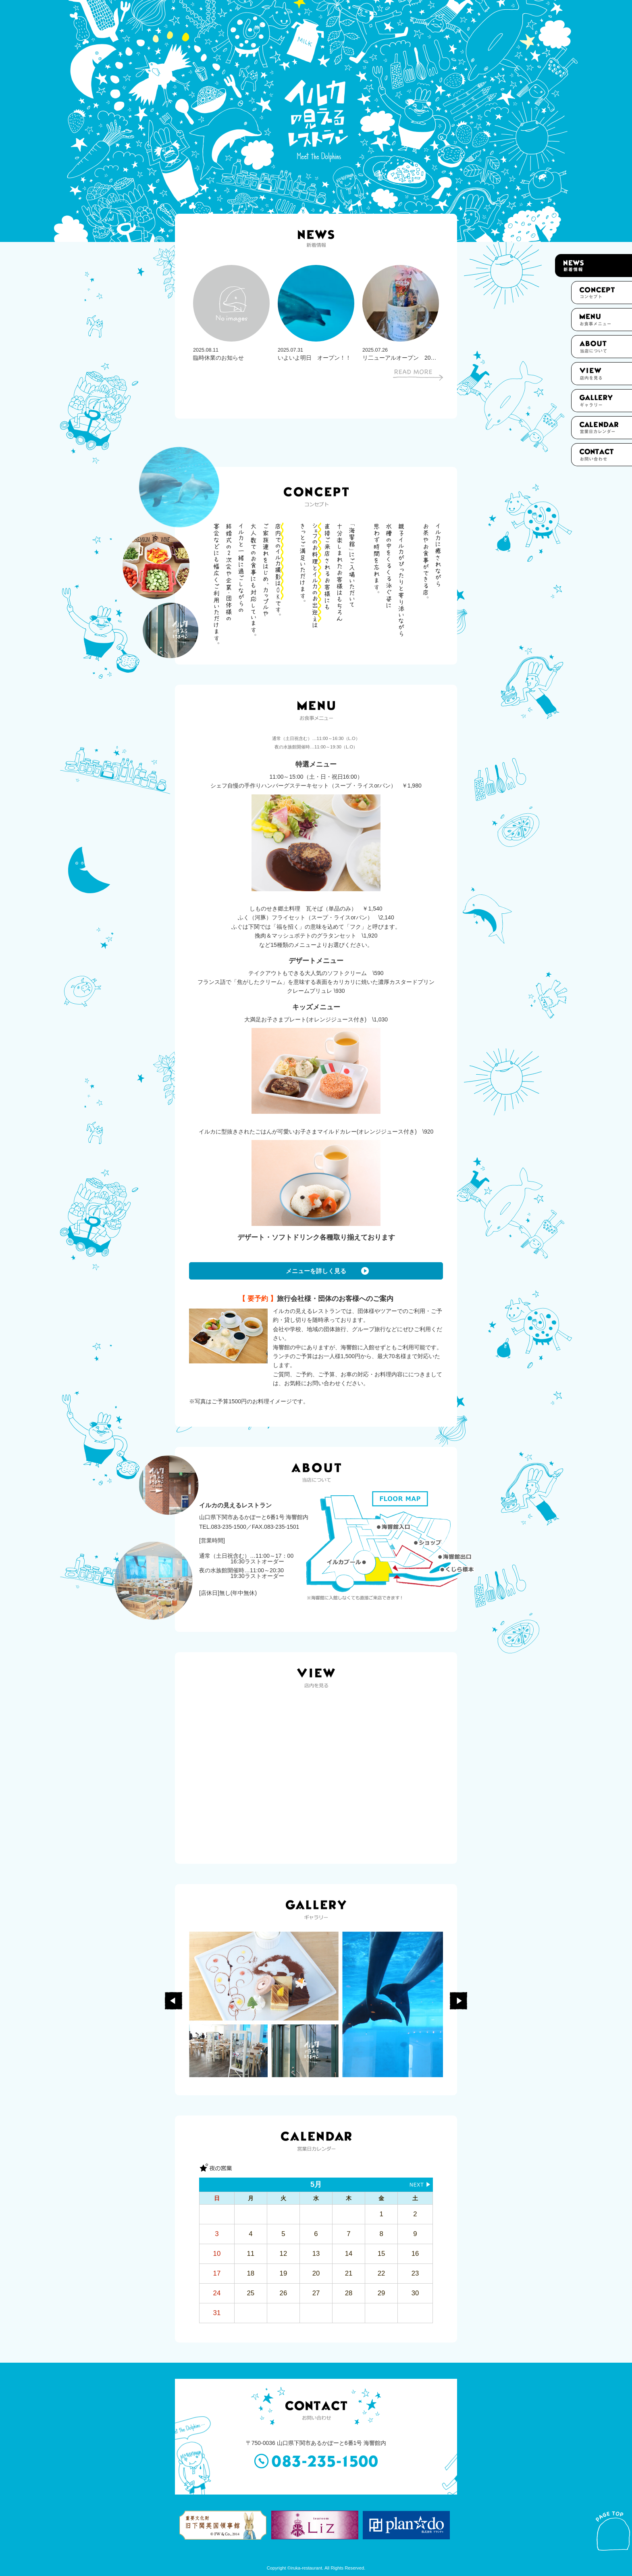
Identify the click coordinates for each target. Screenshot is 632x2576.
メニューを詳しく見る (316, 1270)
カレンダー (601, 427)
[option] (231, 313)
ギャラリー (601, 400)
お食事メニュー (601, 319)
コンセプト (601, 292)
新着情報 (593, 265)
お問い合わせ (601, 454)
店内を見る (601, 373)
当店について (601, 346)
